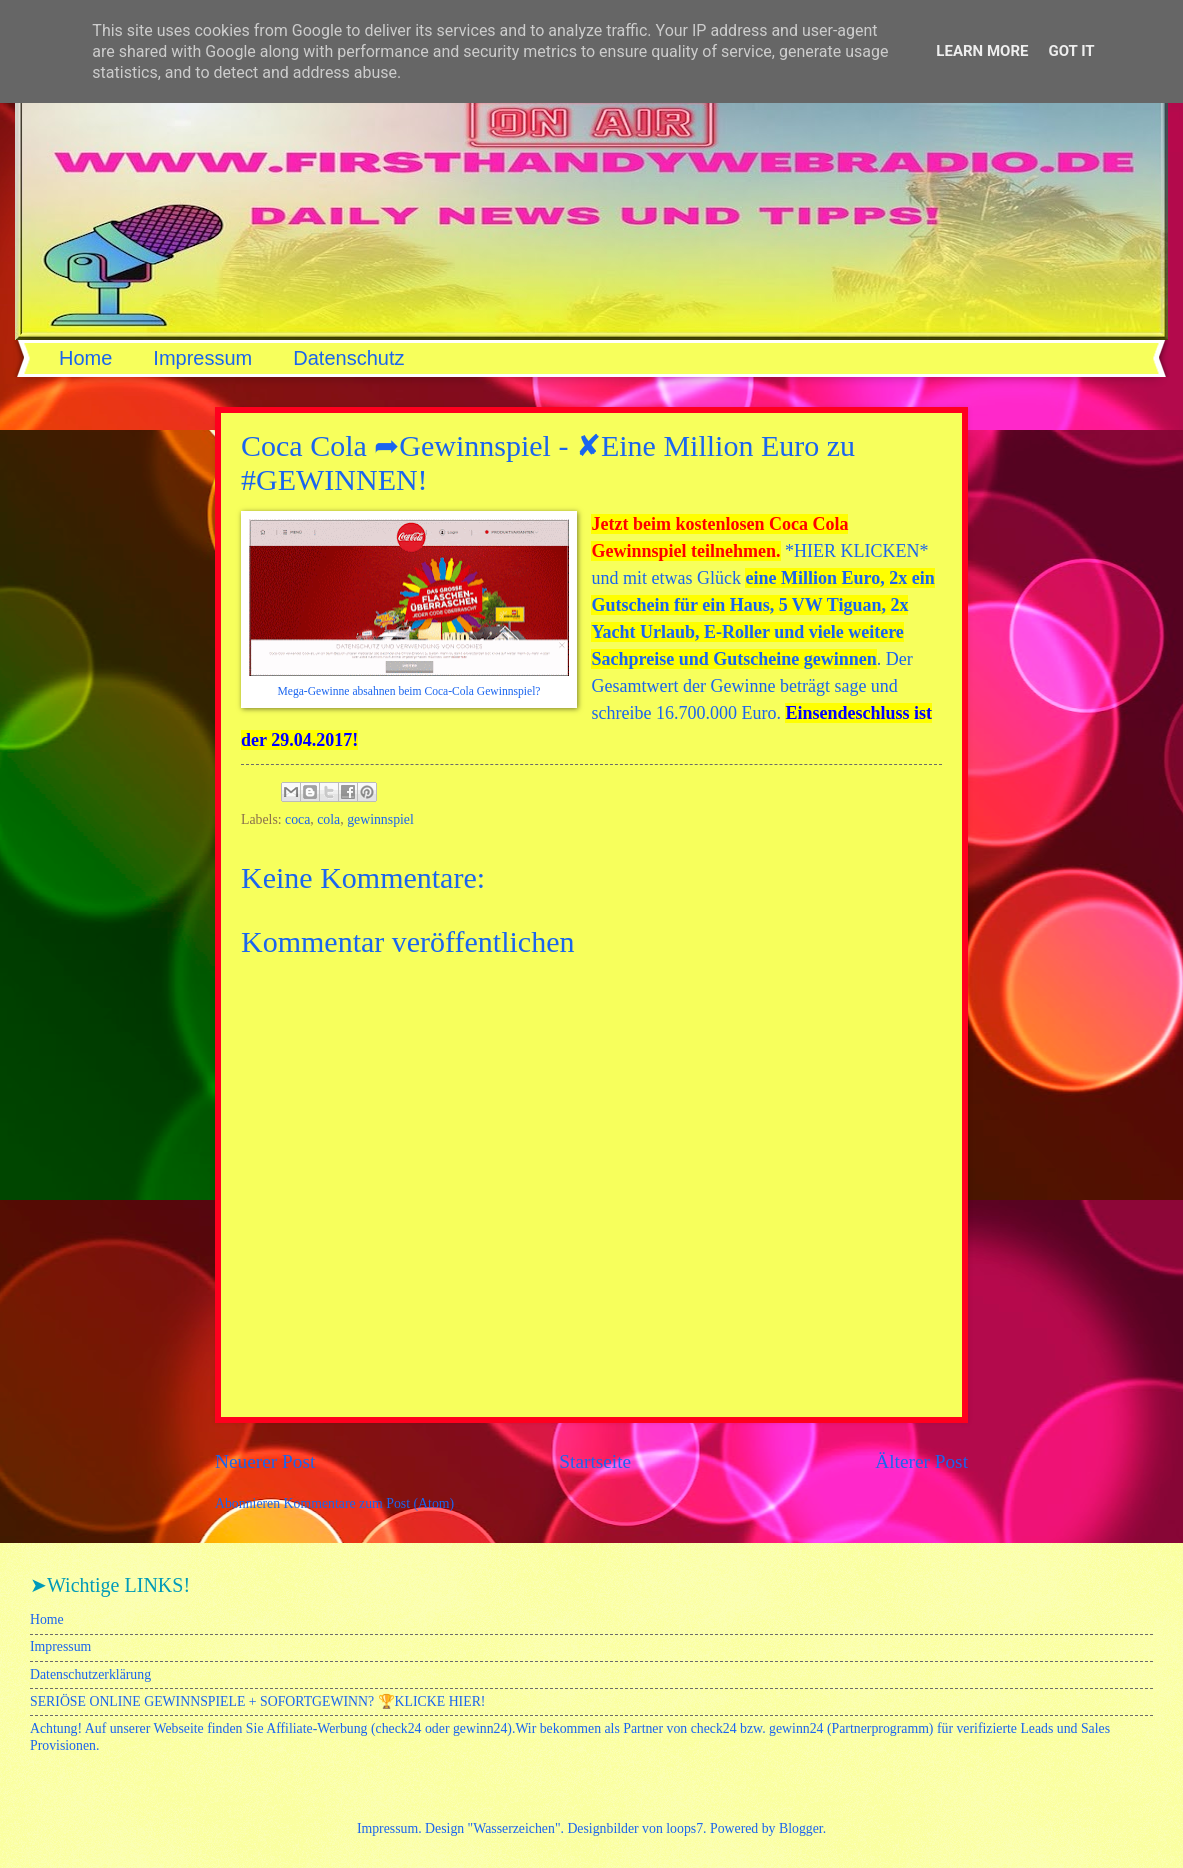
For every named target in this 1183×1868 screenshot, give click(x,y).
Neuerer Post (265, 1461)
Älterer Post (921, 1461)
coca (297, 819)
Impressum (202, 358)
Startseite (595, 1461)
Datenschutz (348, 358)
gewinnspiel (380, 819)
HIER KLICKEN (856, 551)
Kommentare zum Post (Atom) (369, 1503)
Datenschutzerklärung (90, 1674)
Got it (1071, 51)
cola (328, 819)
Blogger (801, 1828)
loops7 (684, 1828)
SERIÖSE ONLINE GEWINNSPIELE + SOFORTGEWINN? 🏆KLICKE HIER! (257, 1701)
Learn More (982, 51)
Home (85, 358)
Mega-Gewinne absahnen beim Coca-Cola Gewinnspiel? (409, 691)
